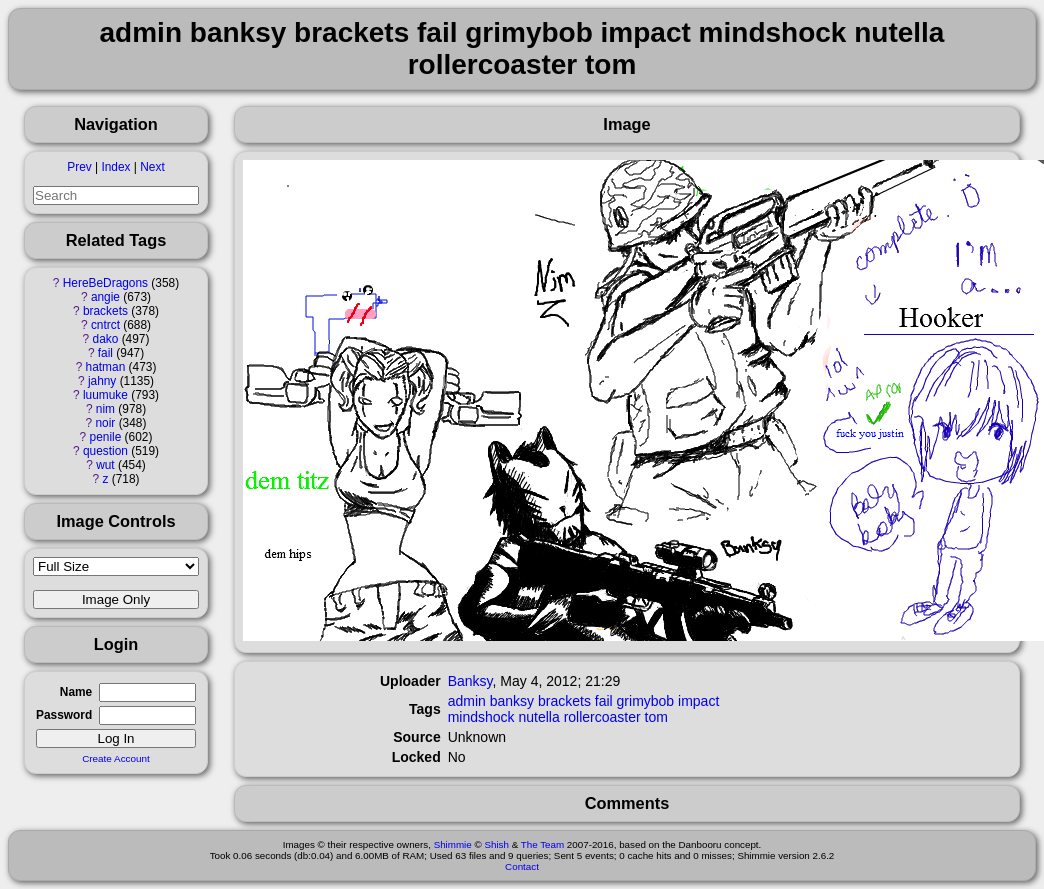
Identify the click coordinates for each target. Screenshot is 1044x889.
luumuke (105, 395)
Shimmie (453, 844)
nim (105, 409)
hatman (106, 367)
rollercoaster (602, 717)
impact (698, 701)
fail (105, 353)
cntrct (105, 325)
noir (106, 423)
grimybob (646, 701)
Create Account (116, 758)
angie (105, 297)
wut (105, 465)
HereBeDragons (105, 283)
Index (115, 167)
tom (656, 717)
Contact (522, 866)
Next (152, 167)
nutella (539, 717)
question (105, 451)
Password (64, 715)
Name (76, 692)
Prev (79, 167)
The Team (542, 844)
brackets (105, 311)
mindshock (481, 717)
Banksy (470, 681)
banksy (512, 701)
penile (106, 437)
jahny (102, 381)
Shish (496, 844)
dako (106, 339)
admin (467, 701)
